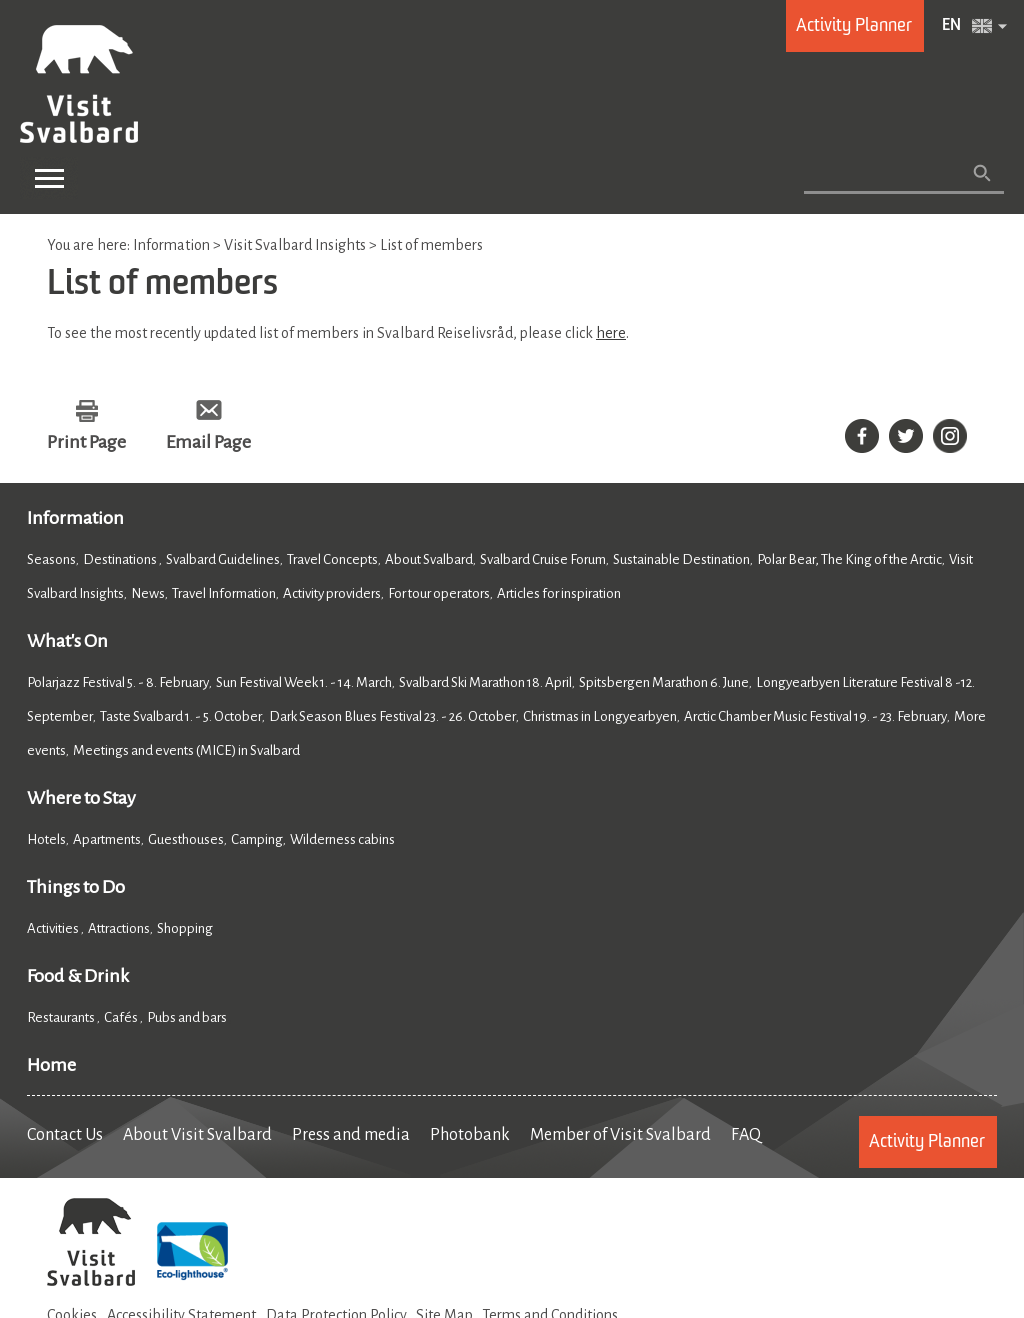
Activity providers (332, 593)
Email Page (208, 442)
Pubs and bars (188, 1017)
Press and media (351, 1135)
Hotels (46, 839)
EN (951, 26)
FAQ (746, 1135)
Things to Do (76, 887)
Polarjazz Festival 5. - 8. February (118, 682)
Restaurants (62, 1017)
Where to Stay (81, 798)
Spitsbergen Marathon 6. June (664, 682)
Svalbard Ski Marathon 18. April (485, 682)
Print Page (86, 442)
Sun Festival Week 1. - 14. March (304, 682)
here (611, 333)
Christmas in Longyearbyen (600, 716)
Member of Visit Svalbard (620, 1135)
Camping (257, 839)
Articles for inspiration (559, 593)
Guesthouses (186, 839)
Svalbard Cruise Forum (543, 559)
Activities (54, 928)
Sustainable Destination (681, 559)
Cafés (122, 1017)
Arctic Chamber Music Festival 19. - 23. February (815, 716)
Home (51, 1065)
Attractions (119, 928)
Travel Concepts (332, 559)
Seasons (51, 559)
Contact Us (65, 1135)
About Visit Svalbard (197, 1135)
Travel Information (224, 593)
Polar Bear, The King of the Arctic (849, 559)
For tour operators (439, 593)
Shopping (186, 928)
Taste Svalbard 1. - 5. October (181, 716)
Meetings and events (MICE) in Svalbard (186, 750)
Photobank (470, 1135)
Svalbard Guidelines (223, 559)
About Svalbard (429, 559)
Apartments (107, 839)
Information (75, 518)
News (148, 593)
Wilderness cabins (342, 839)
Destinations (121, 559)
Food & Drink (78, 976)
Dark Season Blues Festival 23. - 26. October (392, 716)
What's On (67, 641)
